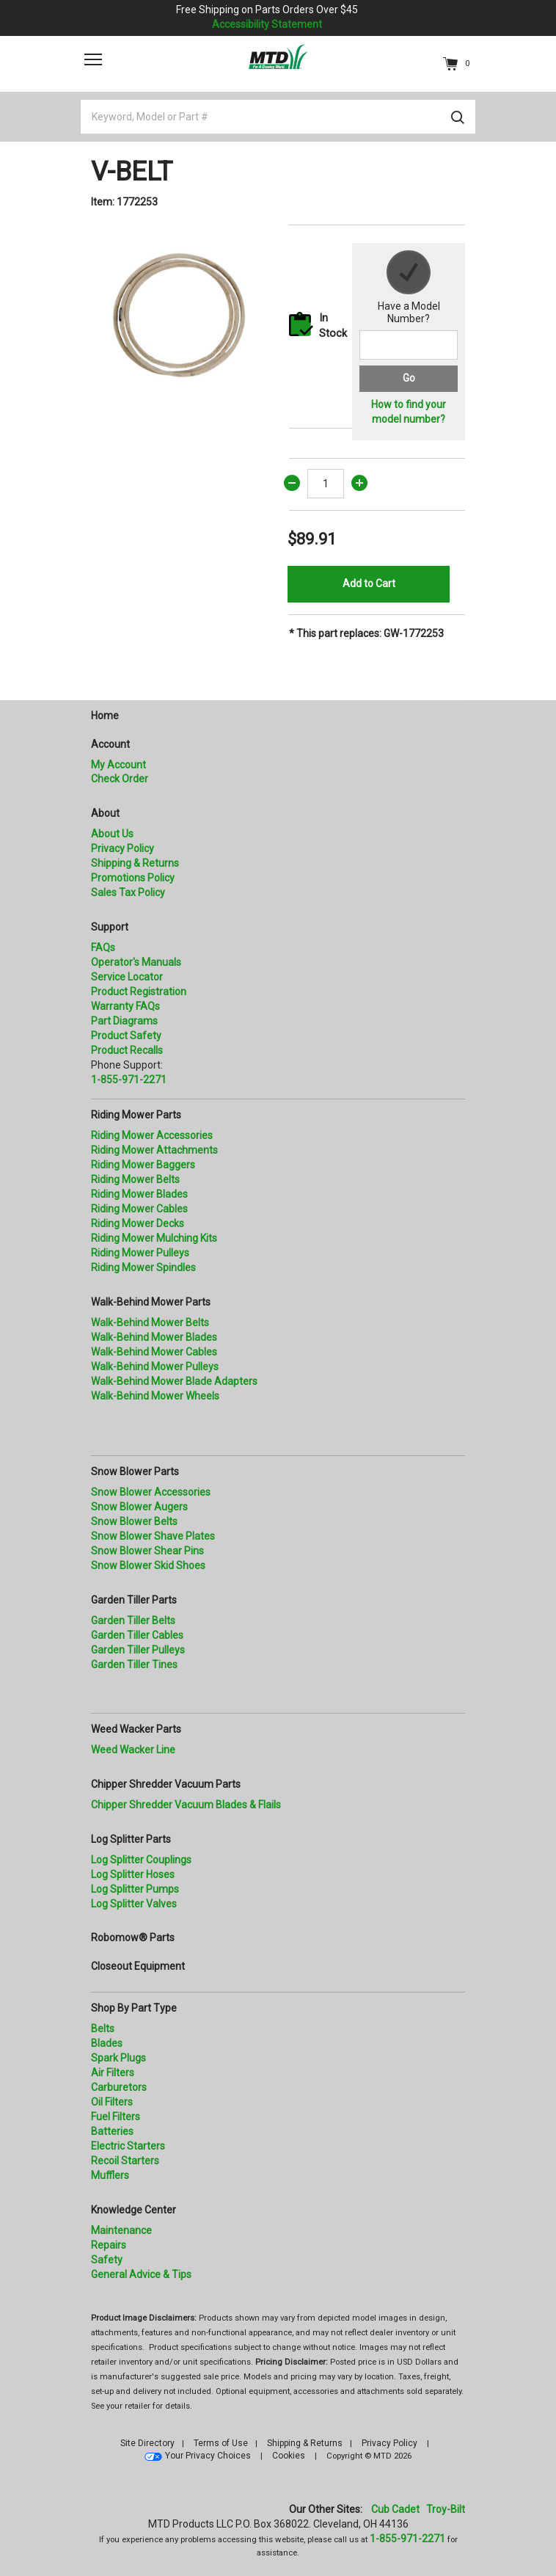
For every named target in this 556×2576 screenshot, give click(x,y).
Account (110, 744)
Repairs (108, 2245)
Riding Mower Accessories (152, 1135)
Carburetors (119, 2087)
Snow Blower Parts (135, 1471)
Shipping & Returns (135, 863)
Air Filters (112, 2072)
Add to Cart (369, 583)
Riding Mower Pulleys (140, 1253)
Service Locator (127, 977)
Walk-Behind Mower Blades (154, 1337)
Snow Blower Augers (139, 1507)
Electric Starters (128, 2146)
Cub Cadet (395, 2509)
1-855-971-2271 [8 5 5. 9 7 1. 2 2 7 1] (407, 2538)
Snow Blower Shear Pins (147, 1551)
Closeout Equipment (138, 1966)
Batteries (112, 2131)
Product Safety (126, 1035)
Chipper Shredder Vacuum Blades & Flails (186, 1805)
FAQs (103, 947)
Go (409, 378)
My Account (118, 765)
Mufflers (110, 2175)
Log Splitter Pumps (135, 1889)
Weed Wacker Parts (136, 1729)
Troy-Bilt (445, 2509)
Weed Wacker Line (133, 1749)
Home (105, 715)
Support (109, 927)
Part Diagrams (124, 1021)
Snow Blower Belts (134, 1521)
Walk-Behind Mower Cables (154, 1352)
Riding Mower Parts (136, 1115)
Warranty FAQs (125, 1006)
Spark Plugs (118, 2058)
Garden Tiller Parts (134, 1600)
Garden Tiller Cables (137, 1635)
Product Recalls (127, 1050)
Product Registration (138, 991)
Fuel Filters (115, 2116)
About (105, 813)
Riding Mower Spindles (143, 1267)
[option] (179, 313)
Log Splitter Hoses (133, 1874)
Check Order (119, 779)
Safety (106, 2260)
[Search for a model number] (408, 345)
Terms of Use (221, 2443)
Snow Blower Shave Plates (153, 1536)
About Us (112, 834)
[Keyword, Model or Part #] (278, 116)
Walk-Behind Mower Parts (151, 1302)
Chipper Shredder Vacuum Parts (166, 1784)
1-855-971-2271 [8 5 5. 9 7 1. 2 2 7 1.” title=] (129, 1079)
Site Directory (147, 2443)
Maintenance (121, 2230)
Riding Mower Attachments (154, 1150)
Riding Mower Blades (139, 1194)
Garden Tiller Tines (134, 1664)
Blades (106, 2043)
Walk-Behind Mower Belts (150, 1322)
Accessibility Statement (267, 24)
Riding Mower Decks (137, 1223)
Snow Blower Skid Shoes (148, 1565)
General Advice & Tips (141, 2274)
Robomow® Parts (133, 1937)
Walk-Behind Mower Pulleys (155, 1366)
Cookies (288, 2456)
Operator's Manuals (136, 962)
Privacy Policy (122, 848)
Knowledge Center (133, 2210)
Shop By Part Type (134, 2008)
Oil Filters (112, 2102)
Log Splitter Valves (134, 1904)
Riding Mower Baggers (143, 1165)
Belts (102, 2028)
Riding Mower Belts (135, 1179)
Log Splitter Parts (131, 1839)
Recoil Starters (125, 2160)
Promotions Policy (133, 878)
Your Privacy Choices (208, 2456)
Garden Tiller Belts (133, 1620)
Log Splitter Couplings (141, 1860)
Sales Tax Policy (128, 892)
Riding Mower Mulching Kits (154, 1238)
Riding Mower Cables (139, 1209)
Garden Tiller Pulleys (138, 1650)
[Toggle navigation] (93, 59)
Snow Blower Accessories (151, 1492)
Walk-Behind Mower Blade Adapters (174, 1381)
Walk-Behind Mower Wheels (155, 1396)
